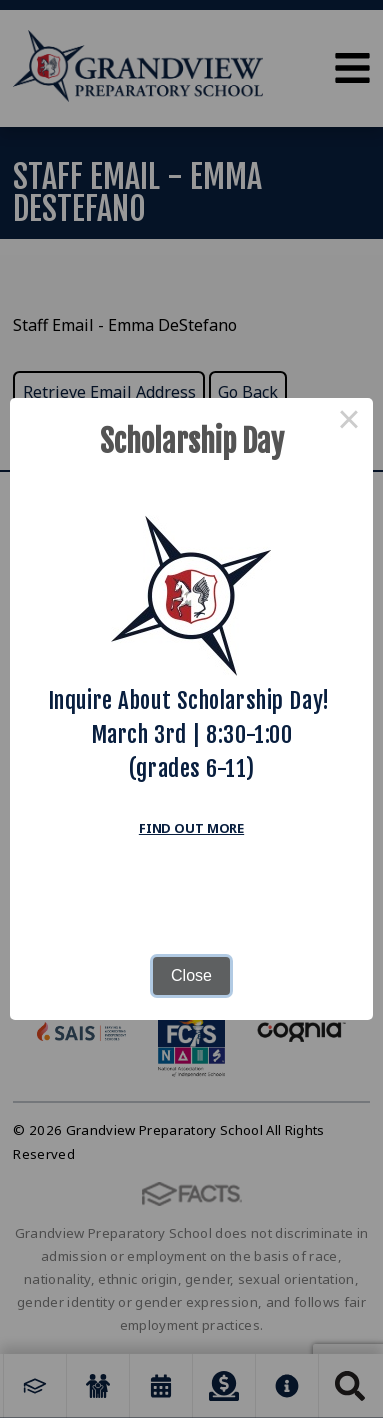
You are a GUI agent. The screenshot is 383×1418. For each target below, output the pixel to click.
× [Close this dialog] (349, 422)
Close (191, 975)
